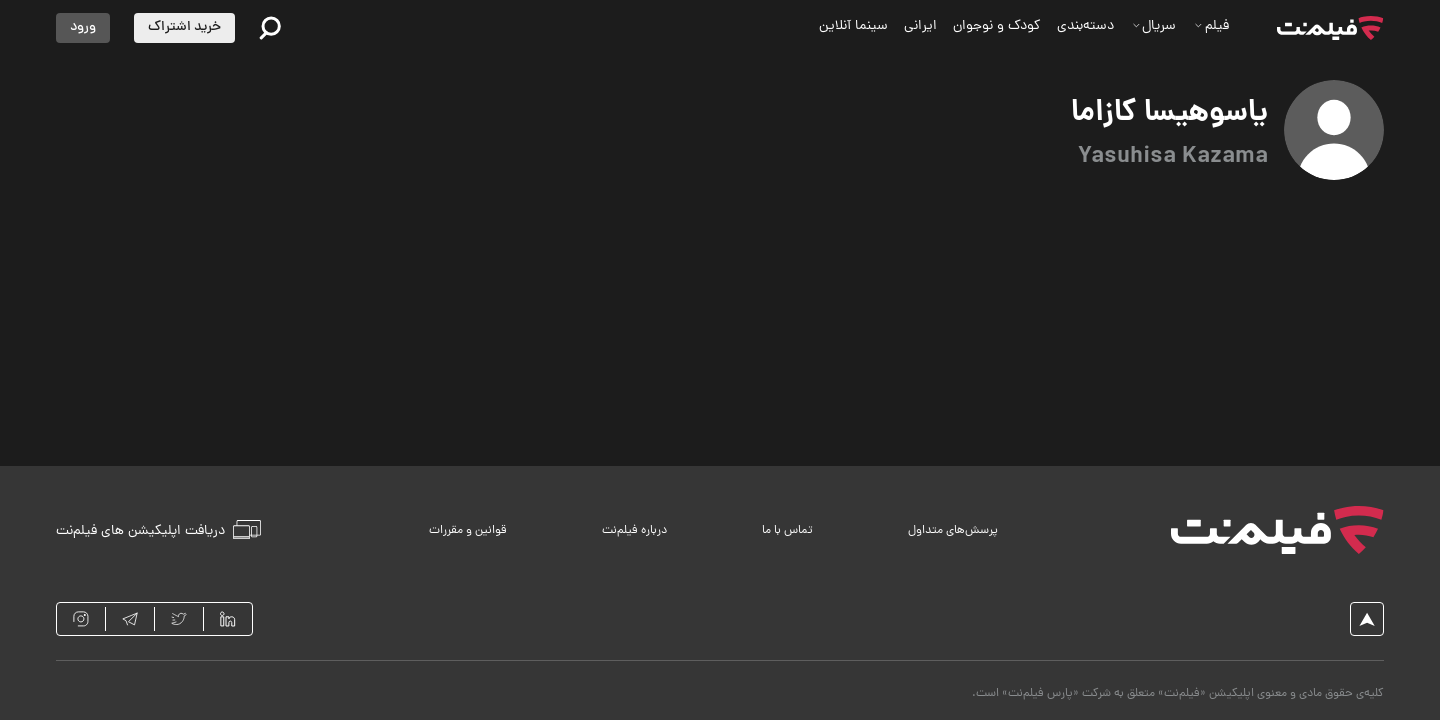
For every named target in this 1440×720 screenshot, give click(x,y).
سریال (1154, 26)
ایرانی (920, 26)
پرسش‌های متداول (953, 531)
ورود (83, 27)
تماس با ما (787, 531)
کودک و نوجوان (997, 26)
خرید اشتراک (184, 27)
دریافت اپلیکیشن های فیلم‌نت (158, 530)
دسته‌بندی (1085, 26)
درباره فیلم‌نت (634, 531)
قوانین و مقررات (468, 531)
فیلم (1211, 26)
